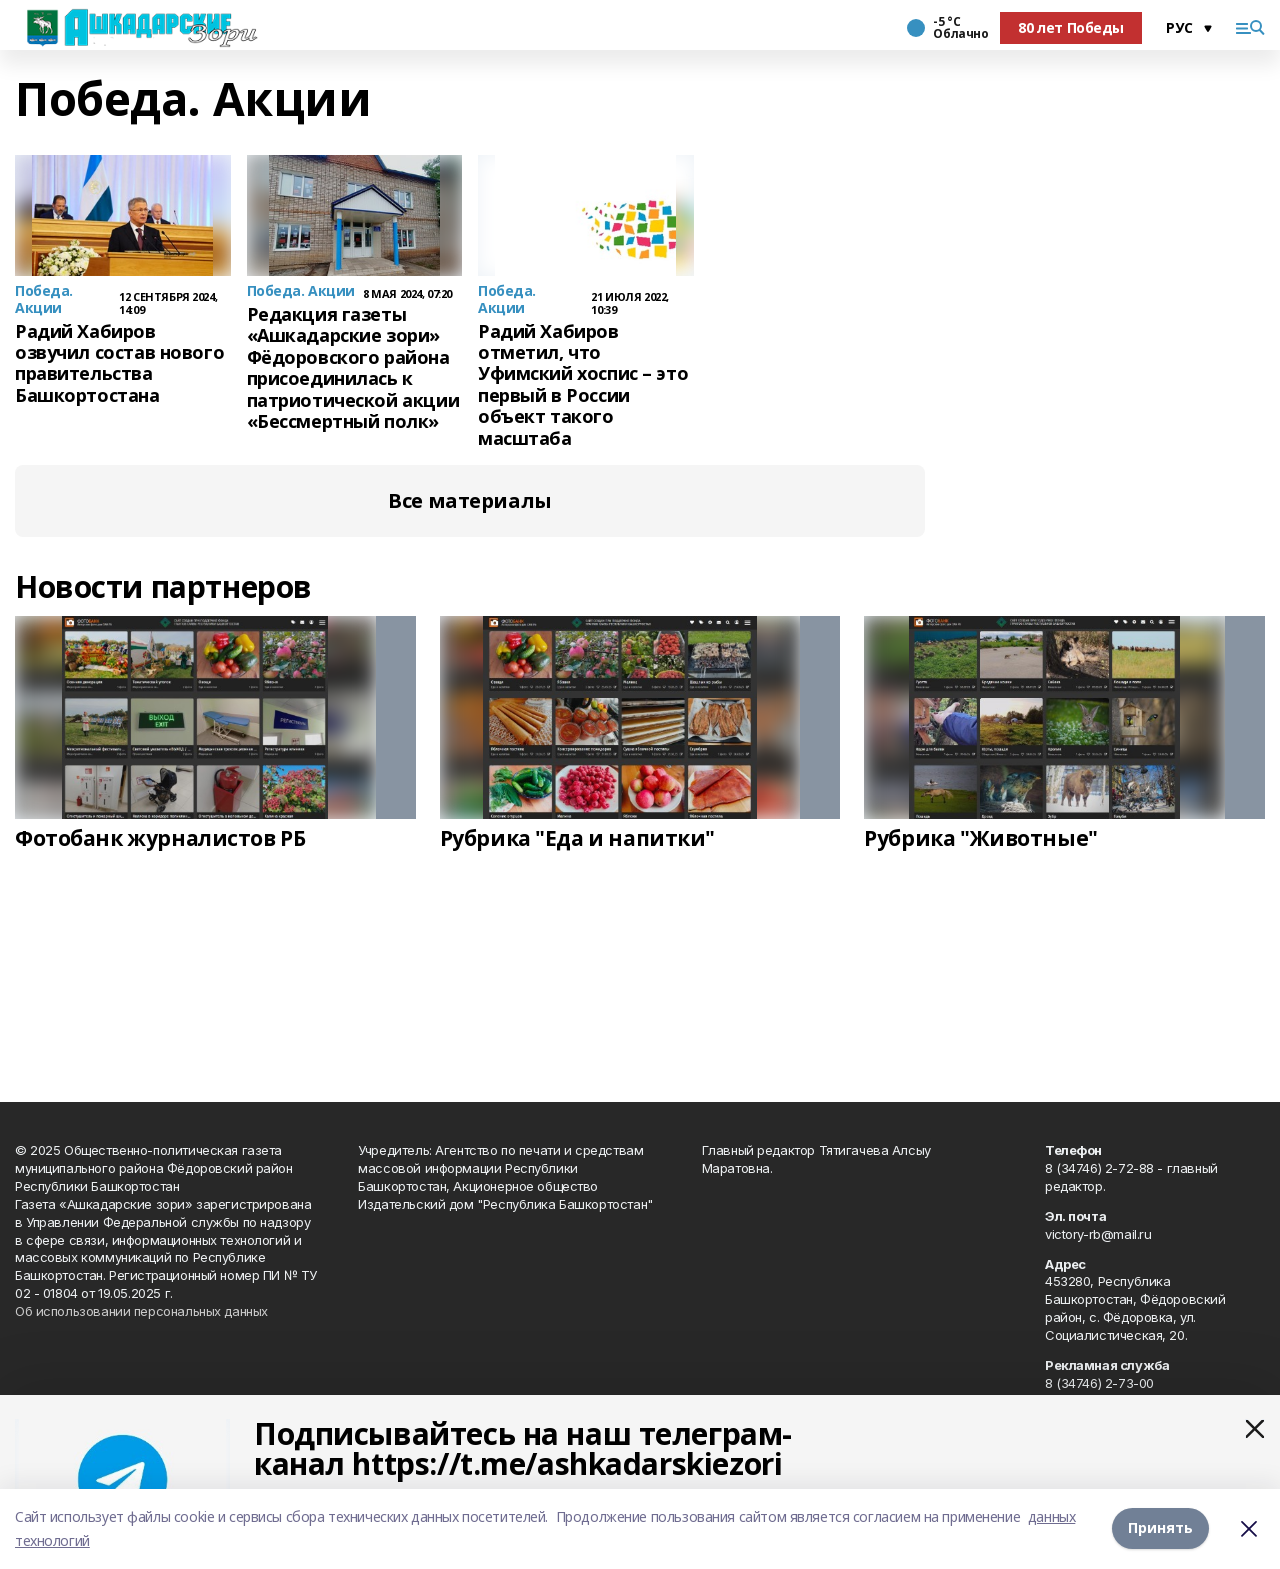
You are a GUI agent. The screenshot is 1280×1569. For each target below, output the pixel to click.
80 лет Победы (1071, 27)
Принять (1160, 1528)
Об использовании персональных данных (141, 1311)
